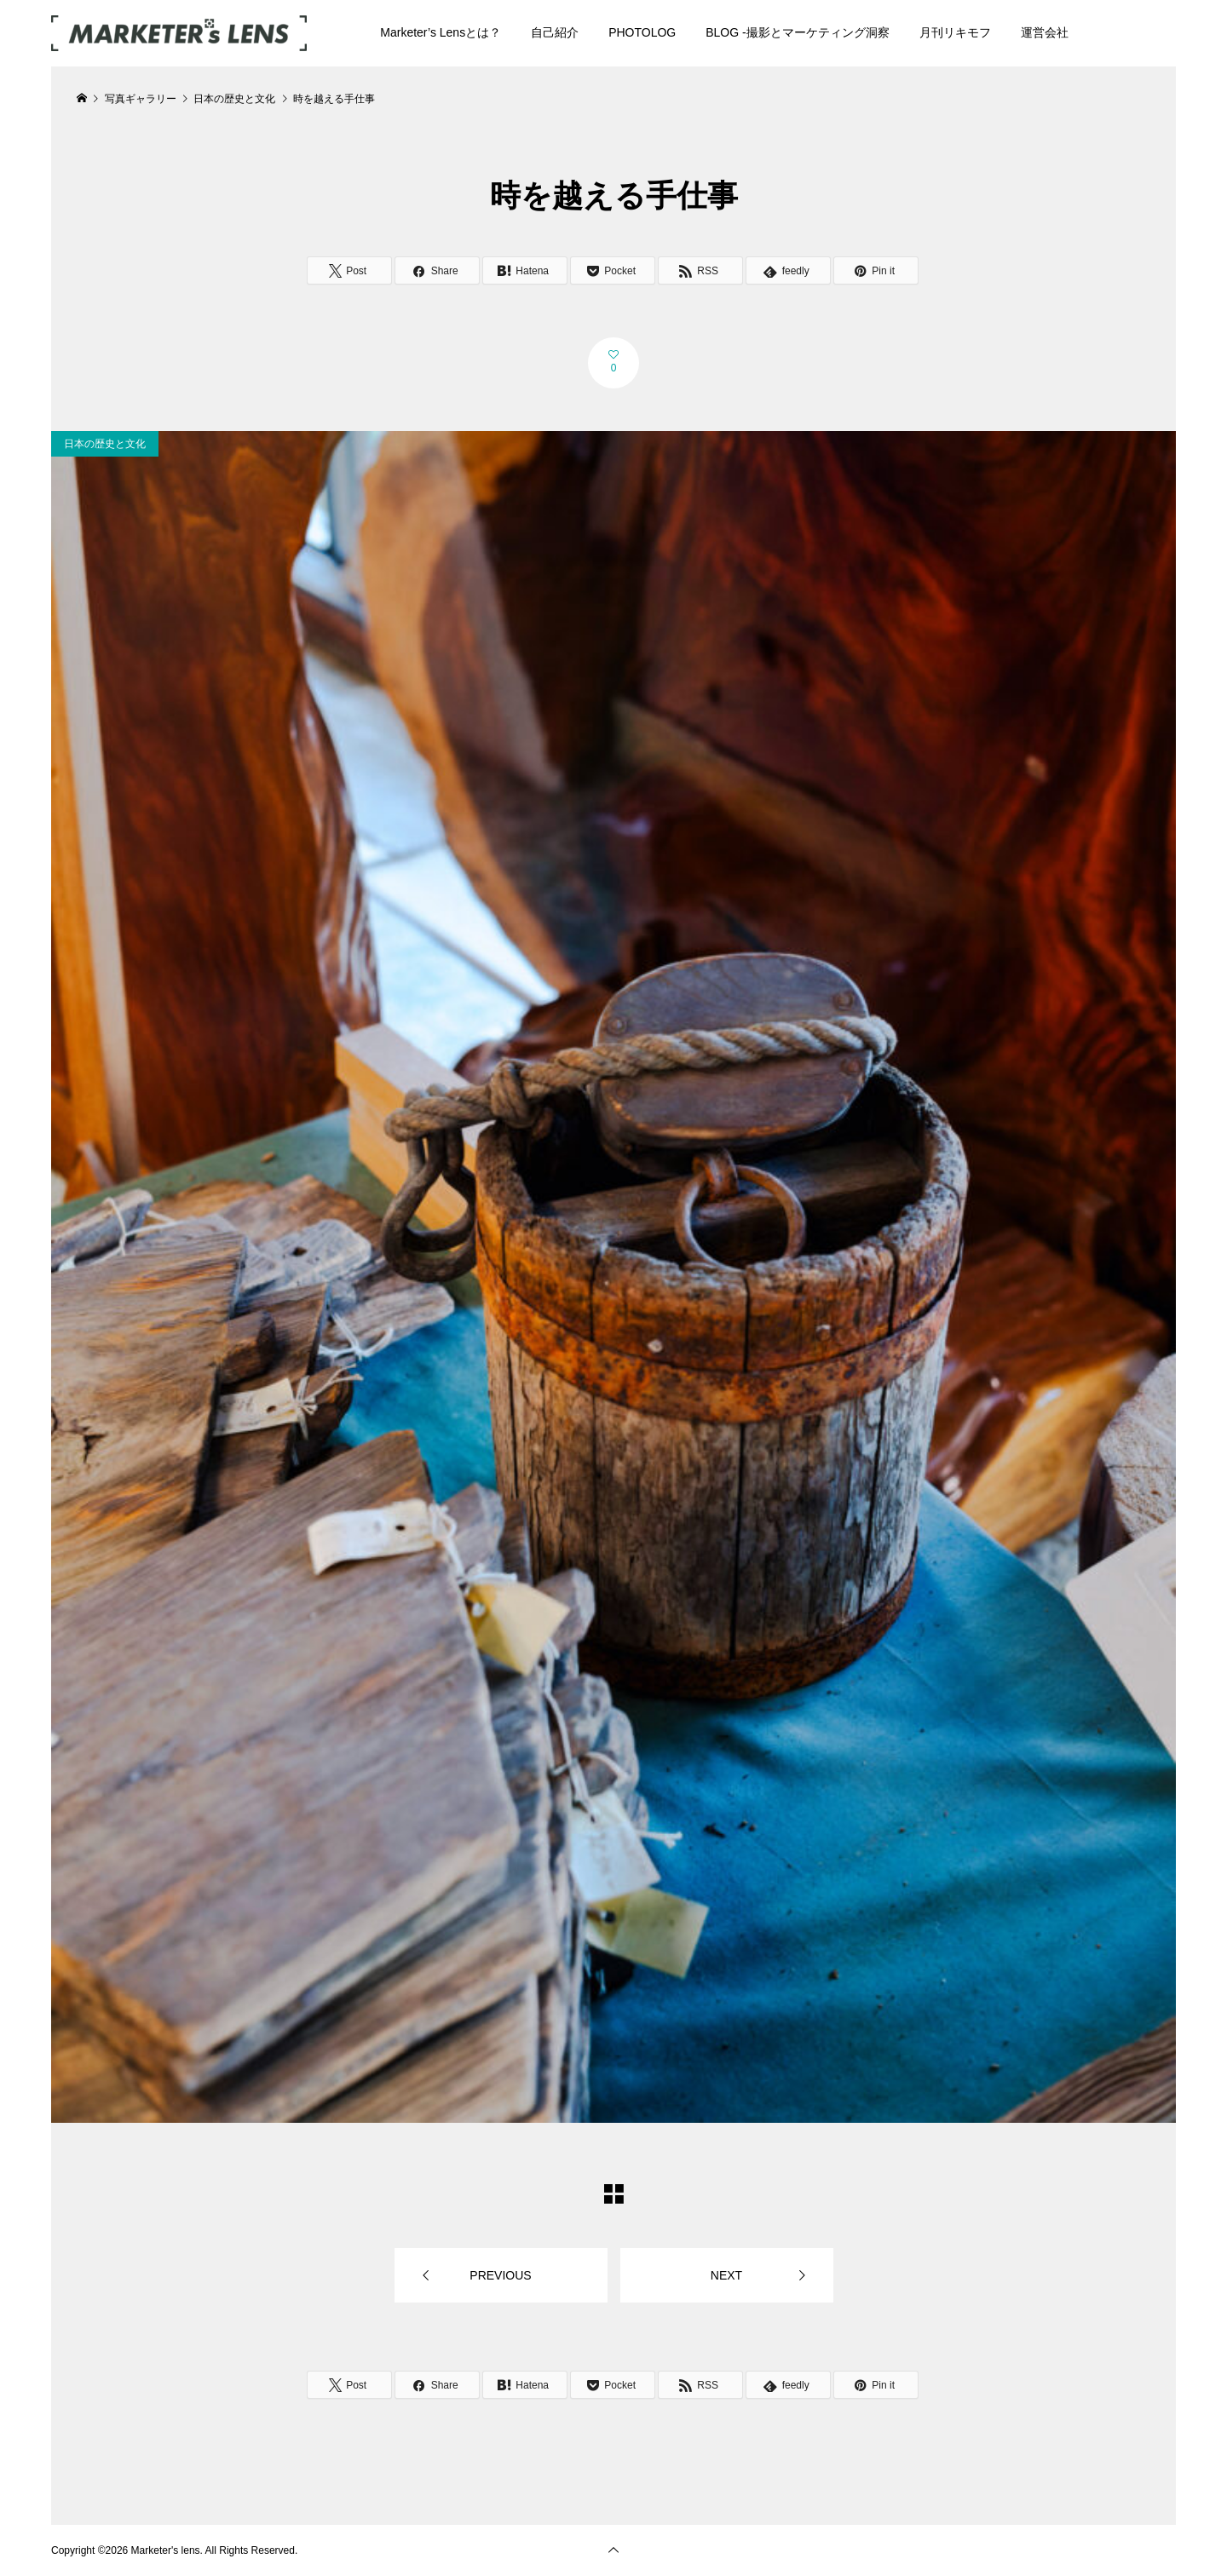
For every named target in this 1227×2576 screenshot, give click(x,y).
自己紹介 (555, 32)
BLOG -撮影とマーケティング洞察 (797, 32)
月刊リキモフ (955, 32)
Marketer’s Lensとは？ (440, 32)
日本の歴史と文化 (105, 444)
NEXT (726, 2275)
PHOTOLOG (642, 32)
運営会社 (1045, 32)
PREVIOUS (500, 2275)
